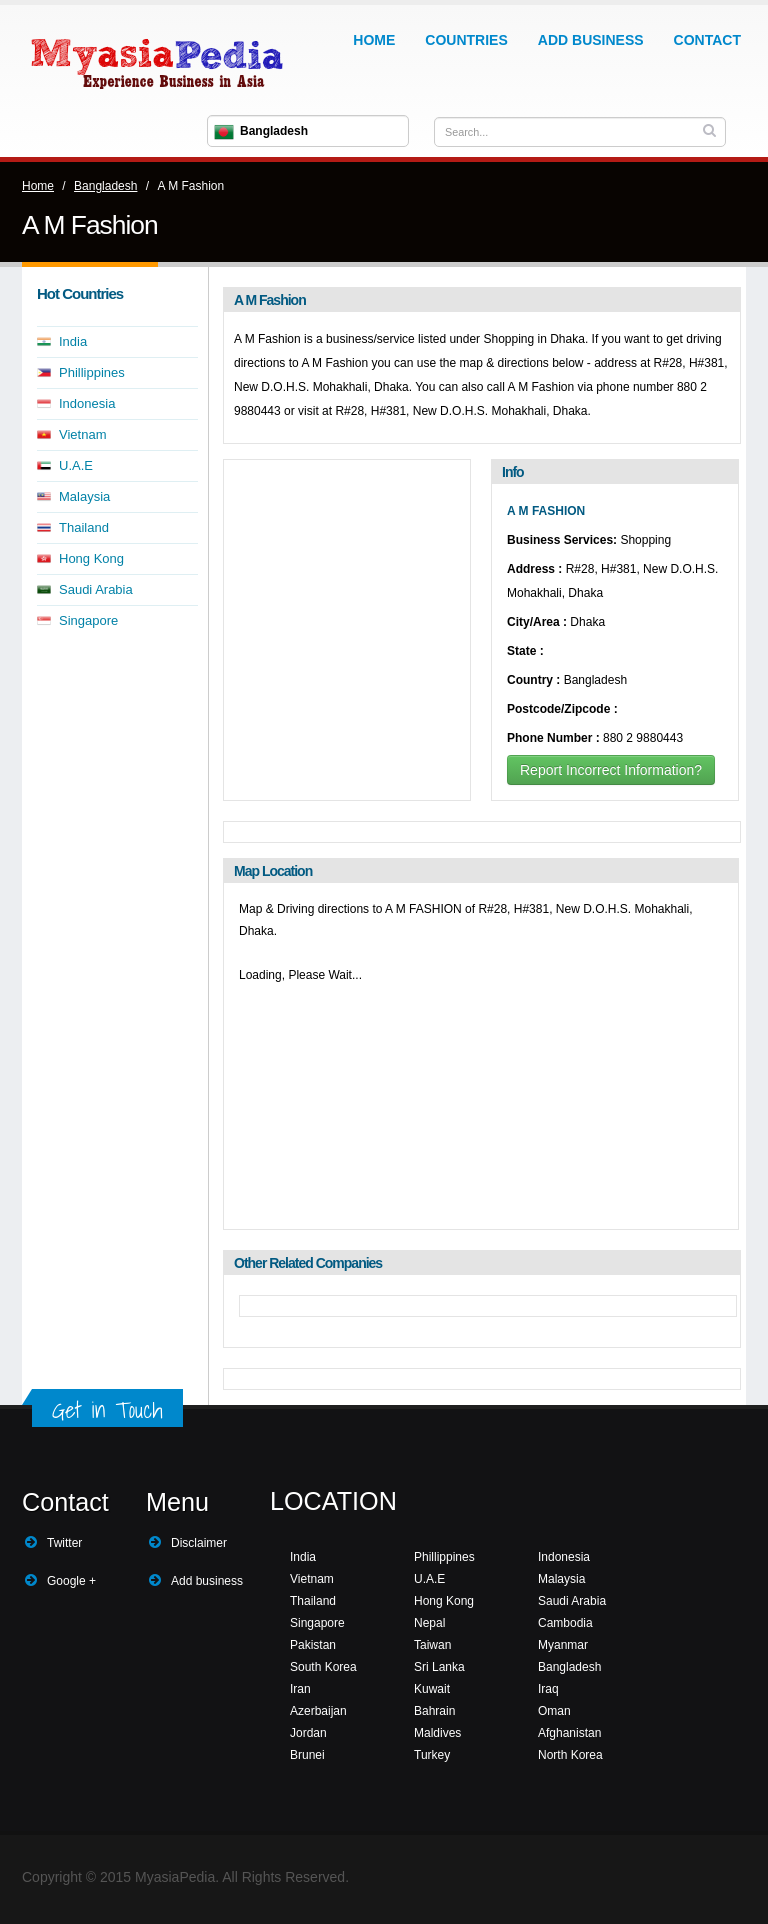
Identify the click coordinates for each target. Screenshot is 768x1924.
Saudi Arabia (96, 589)
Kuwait (432, 1689)
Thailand (84, 527)
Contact (707, 40)
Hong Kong (91, 558)
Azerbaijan (318, 1711)
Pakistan (313, 1645)
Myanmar (563, 1645)
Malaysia (84, 496)
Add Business (591, 40)
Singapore (88, 620)
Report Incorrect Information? (611, 770)
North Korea (570, 1755)
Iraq (548, 1689)
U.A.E (76, 465)
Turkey (432, 1755)
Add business (207, 1581)
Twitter (64, 1543)
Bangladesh (105, 186)
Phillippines (92, 372)
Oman (554, 1711)
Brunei (307, 1755)
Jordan (308, 1733)
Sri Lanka (439, 1667)
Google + (71, 1581)
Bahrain (434, 1711)
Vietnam (82, 434)
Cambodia (565, 1623)
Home (374, 40)
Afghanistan (569, 1733)
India (73, 341)
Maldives (437, 1733)
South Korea (323, 1667)
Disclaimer (199, 1543)
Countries (466, 40)
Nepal (429, 1623)
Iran (300, 1689)
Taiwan (432, 1645)
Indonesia (87, 403)
